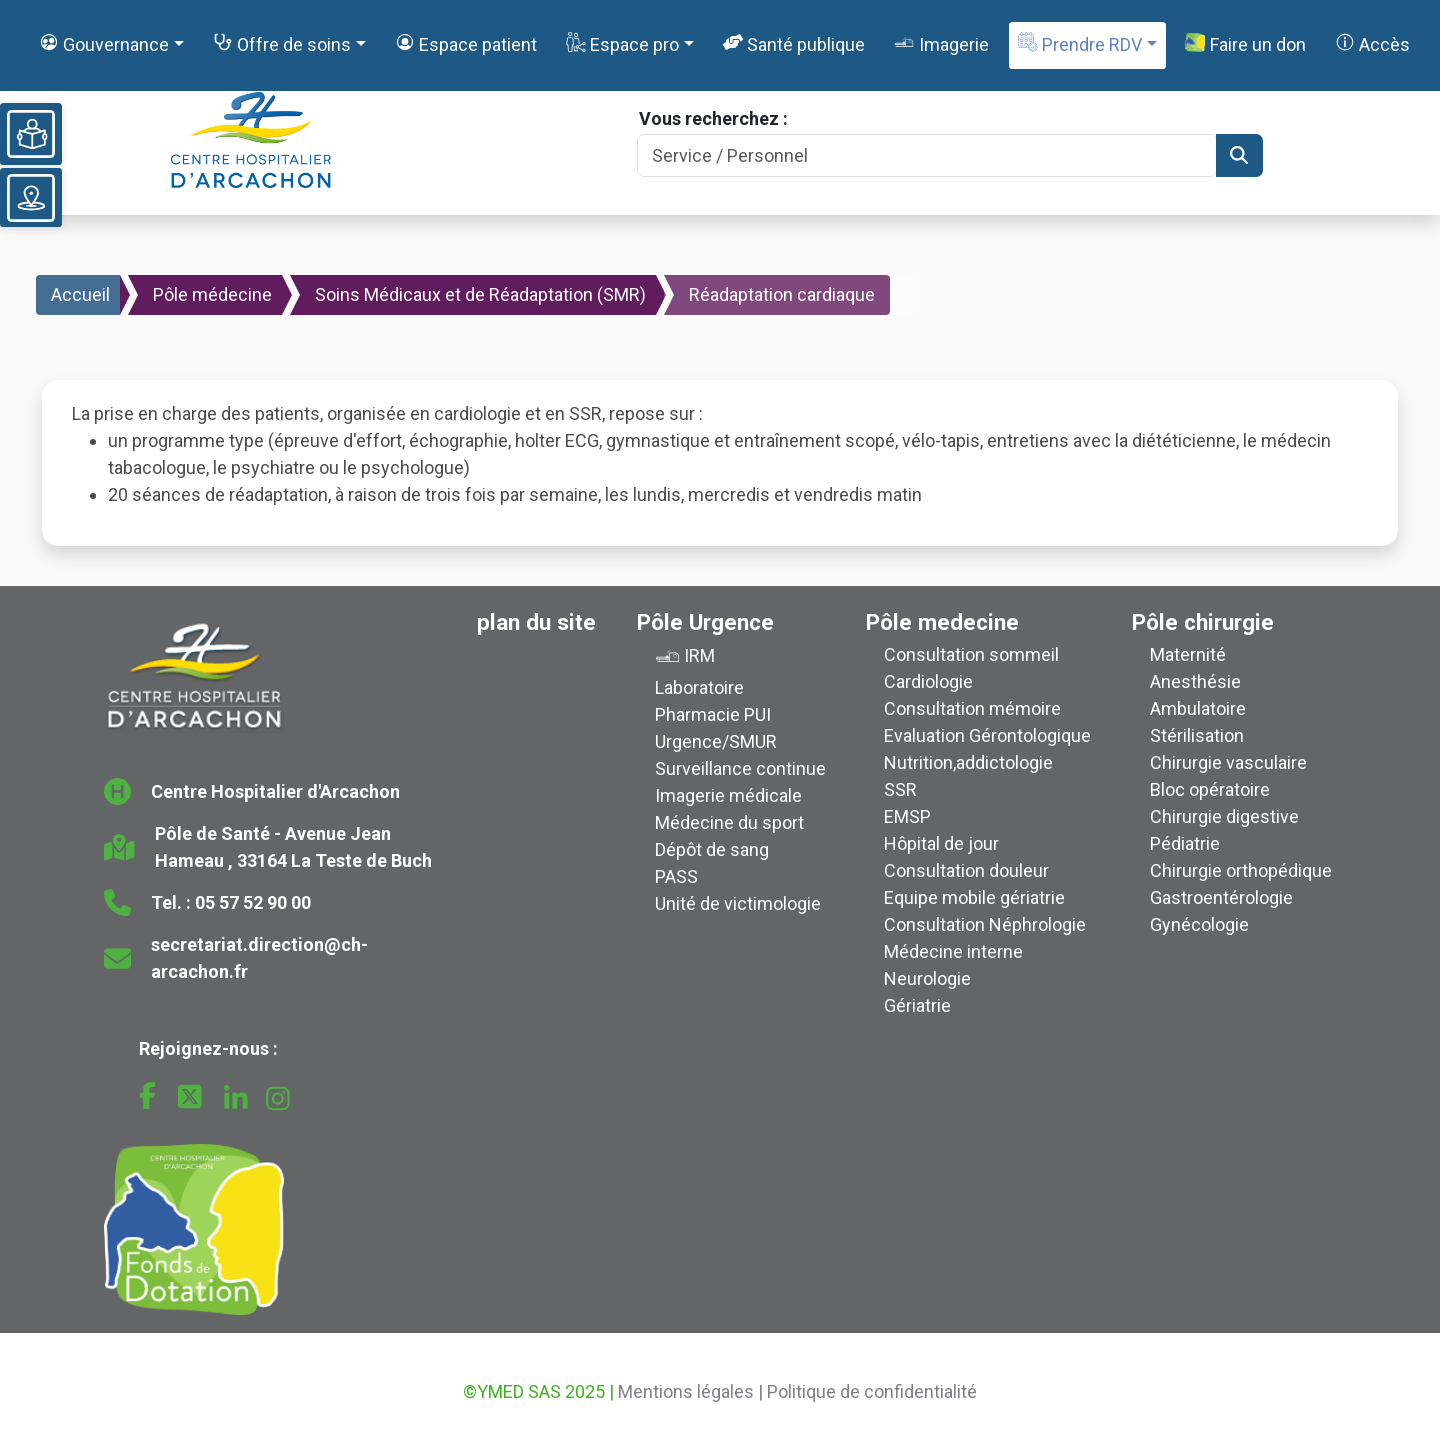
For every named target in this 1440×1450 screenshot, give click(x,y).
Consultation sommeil (971, 654)
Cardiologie (928, 681)
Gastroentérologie (1221, 897)
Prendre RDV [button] (1080, 43)
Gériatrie (917, 1005)
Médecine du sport (729, 822)
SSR (900, 789)
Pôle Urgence (705, 622)
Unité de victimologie (738, 903)
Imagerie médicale (728, 795)
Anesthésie (1195, 681)
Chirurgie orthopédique (1241, 870)
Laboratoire (699, 687)
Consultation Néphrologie (985, 924)
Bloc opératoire (1210, 789)
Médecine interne (953, 951)
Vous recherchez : (713, 118)
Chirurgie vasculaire (1228, 762)
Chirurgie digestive (1224, 816)
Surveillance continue (740, 768)
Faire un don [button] (1245, 44)
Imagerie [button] (941, 43)
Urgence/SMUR (716, 741)
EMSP (907, 816)
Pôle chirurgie (1203, 622)
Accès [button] (1372, 43)
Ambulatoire (1198, 708)
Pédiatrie (1185, 843)
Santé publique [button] (794, 43)
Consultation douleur (966, 870)
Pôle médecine (212, 294)
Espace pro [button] (622, 43)
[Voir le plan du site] (31, 198)
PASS (676, 876)
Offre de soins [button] (282, 43)
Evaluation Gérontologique (987, 735)
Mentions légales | (690, 1391)
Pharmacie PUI (713, 714)
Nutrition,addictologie (968, 762)
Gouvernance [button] (104, 43)
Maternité (1188, 654)
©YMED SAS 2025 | (538, 1391)
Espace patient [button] (466, 43)
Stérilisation (1197, 735)
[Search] (926, 155)
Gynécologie (1199, 924)
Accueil (80, 294)
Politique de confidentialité (872, 1391)
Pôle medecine (942, 622)
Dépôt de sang (712, 849)
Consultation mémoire (972, 708)
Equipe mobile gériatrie (974, 897)
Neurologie (927, 978)
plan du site (536, 622)
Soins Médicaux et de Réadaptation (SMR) (480, 294)
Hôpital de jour (941, 843)
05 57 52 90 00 (253, 902)
